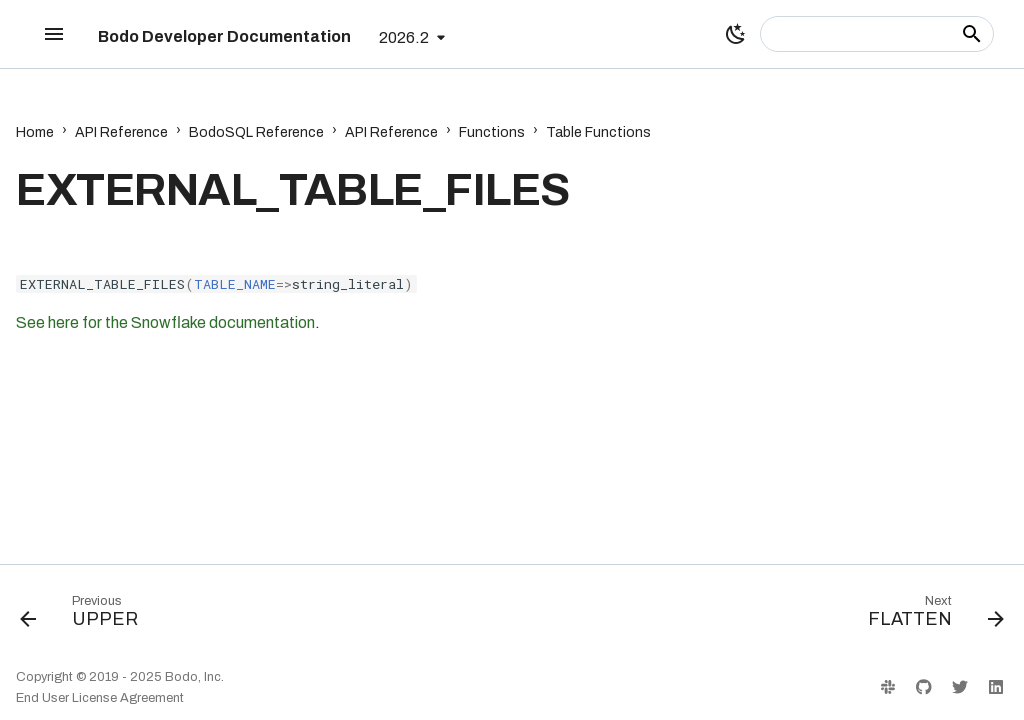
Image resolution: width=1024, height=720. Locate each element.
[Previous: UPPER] (84, 616)
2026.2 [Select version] (404, 37)
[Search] (877, 34)
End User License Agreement (100, 698)
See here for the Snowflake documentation (165, 322)
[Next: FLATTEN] (930, 616)
